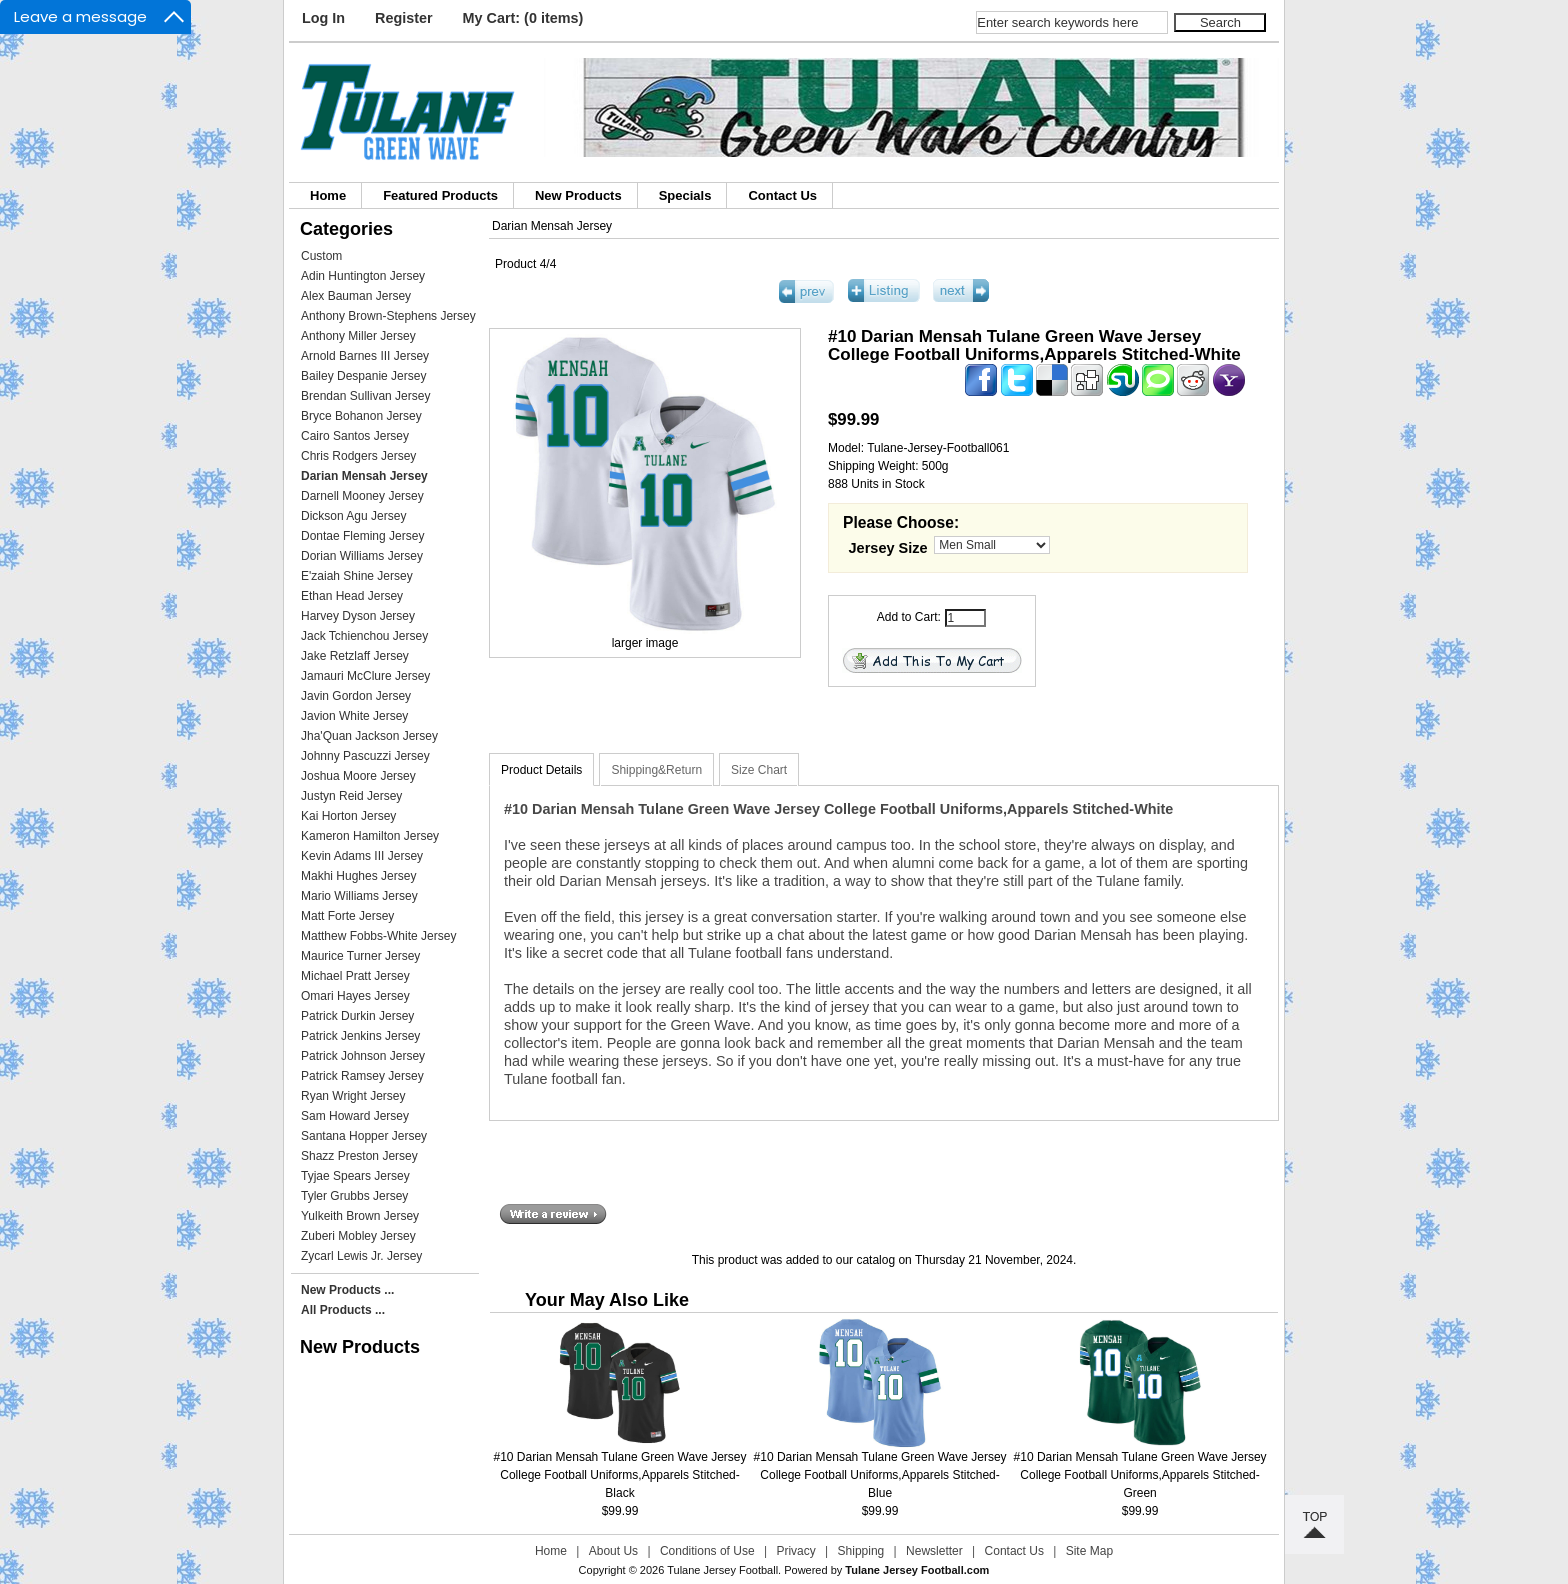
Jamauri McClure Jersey (365, 676)
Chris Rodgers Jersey (358, 456)
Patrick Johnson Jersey (363, 1056)
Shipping (861, 1551)
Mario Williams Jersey (359, 896)
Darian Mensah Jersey (552, 226)
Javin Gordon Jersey (356, 696)
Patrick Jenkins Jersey (360, 1036)
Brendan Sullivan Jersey (365, 396)
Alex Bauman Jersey (356, 296)
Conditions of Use (707, 1551)
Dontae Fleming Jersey (362, 536)
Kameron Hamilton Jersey (370, 836)
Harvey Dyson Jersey (358, 616)
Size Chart (759, 770)
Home (328, 195)
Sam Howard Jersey (355, 1116)
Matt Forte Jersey (347, 916)
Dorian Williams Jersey (362, 556)
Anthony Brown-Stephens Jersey (388, 316)
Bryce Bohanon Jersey (361, 416)
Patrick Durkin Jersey (357, 1016)
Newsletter (934, 1551)
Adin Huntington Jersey (363, 276)
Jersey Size (888, 548)
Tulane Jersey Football (722, 1570)
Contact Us (782, 195)
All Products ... (343, 1310)
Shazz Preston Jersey (359, 1156)
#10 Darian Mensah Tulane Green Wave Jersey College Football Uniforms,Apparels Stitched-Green (1140, 1475)
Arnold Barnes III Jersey (365, 356)
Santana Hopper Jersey (364, 1136)
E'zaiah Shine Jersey (357, 576)
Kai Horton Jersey (348, 816)
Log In (323, 18)
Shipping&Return (656, 770)
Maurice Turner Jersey (360, 956)
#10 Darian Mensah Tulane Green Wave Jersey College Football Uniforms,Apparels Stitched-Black (620, 1475)
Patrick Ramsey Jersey (362, 1076)
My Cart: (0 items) (523, 18)
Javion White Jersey (354, 716)
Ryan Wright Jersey (353, 1096)
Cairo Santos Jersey (355, 436)
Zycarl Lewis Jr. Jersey (361, 1256)
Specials (685, 195)
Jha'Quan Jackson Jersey (369, 736)
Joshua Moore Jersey (358, 776)
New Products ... (347, 1290)
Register (404, 18)
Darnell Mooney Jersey (362, 496)
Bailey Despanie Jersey (363, 376)
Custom (321, 256)
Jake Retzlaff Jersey (355, 656)
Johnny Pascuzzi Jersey (365, 756)
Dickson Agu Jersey (353, 516)
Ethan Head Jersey (352, 596)
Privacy (795, 1551)
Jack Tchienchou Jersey (364, 636)
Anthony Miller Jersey (358, 336)
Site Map (1089, 1551)
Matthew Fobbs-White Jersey (378, 936)
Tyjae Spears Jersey (355, 1176)
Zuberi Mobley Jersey (358, 1236)
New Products (578, 195)
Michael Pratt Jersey (355, 976)
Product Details (541, 770)
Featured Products (440, 195)
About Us (613, 1551)
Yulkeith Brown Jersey (360, 1216)
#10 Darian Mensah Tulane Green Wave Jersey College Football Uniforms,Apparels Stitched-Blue (880, 1475)
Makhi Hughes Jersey (358, 876)
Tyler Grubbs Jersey (354, 1196)
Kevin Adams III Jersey (362, 856)
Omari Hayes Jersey (355, 996)
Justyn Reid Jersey (351, 796)
